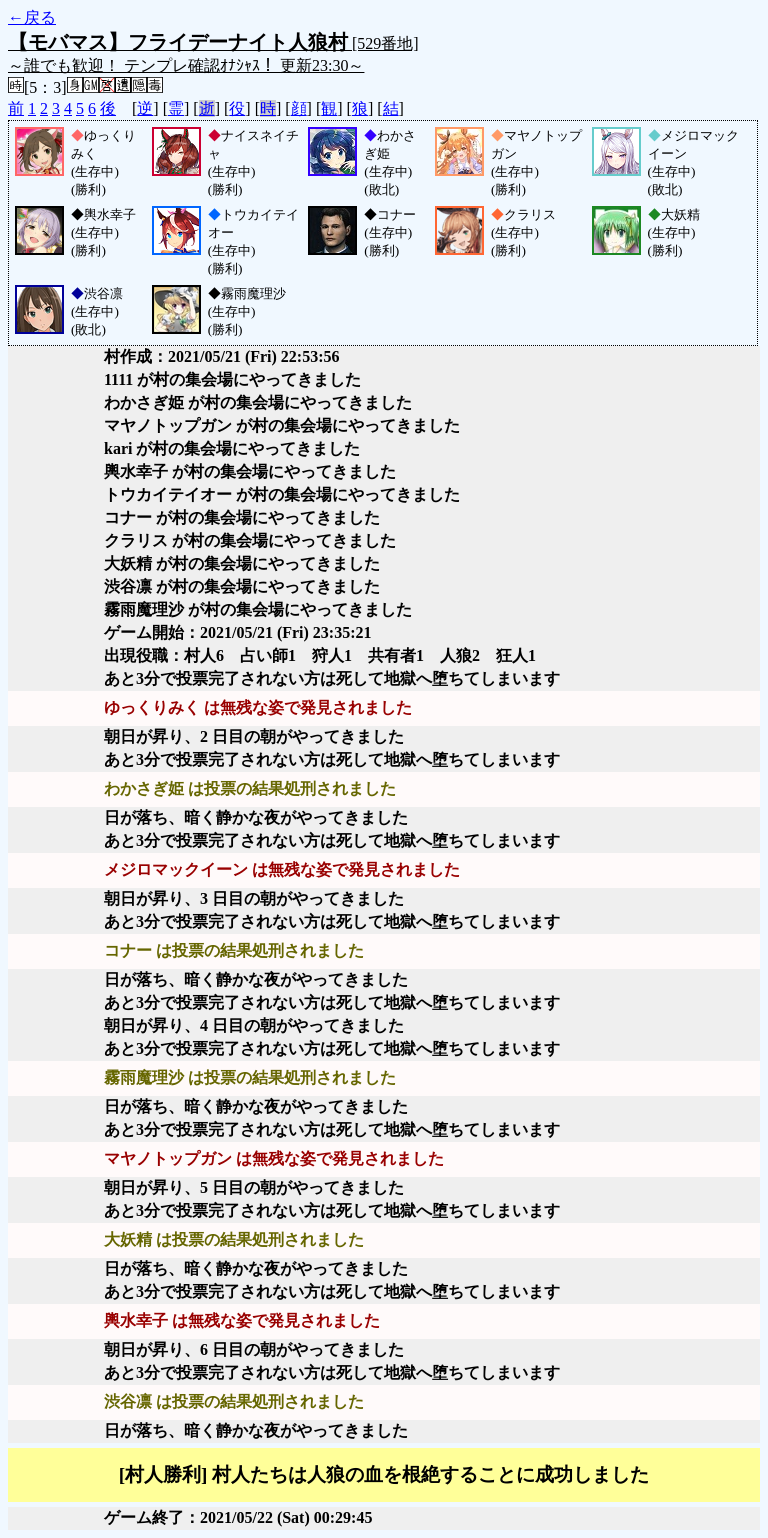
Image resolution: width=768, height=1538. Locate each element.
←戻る (32, 17)
